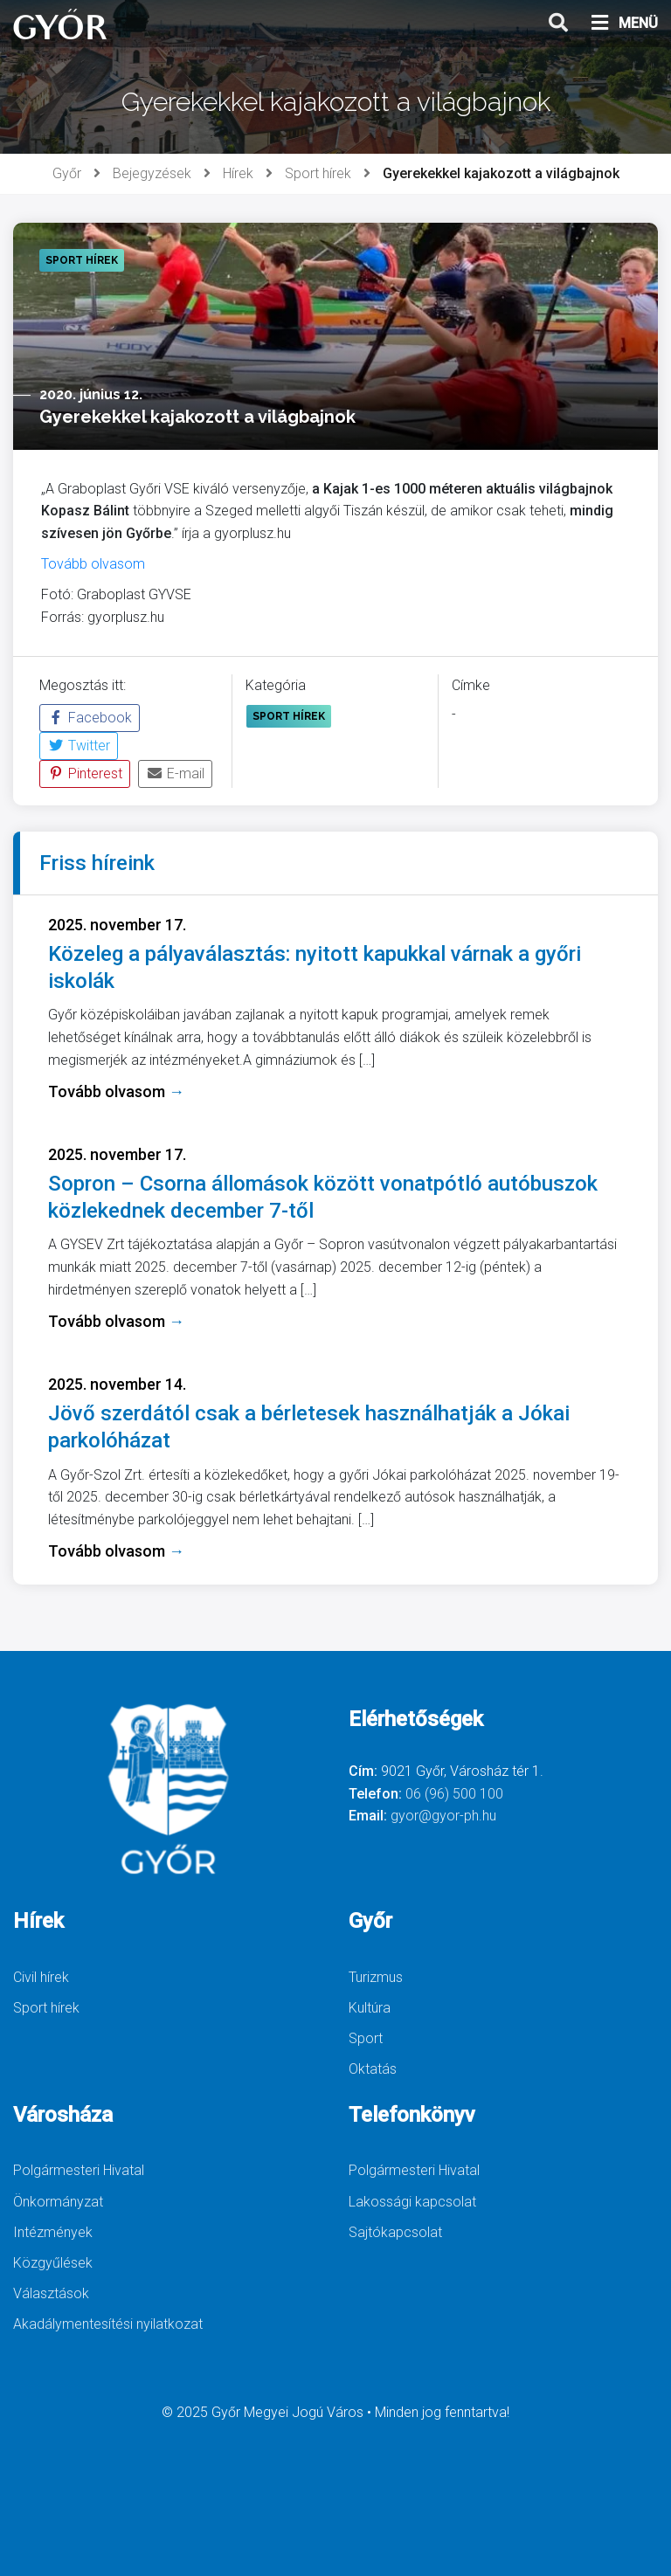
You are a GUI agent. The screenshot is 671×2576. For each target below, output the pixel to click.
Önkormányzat (58, 2201)
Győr (66, 173)
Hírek (238, 173)
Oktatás (373, 2069)
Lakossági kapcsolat (412, 2201)
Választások (51, 2293)
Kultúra (370, 2007)
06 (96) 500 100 (454, 1793)
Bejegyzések (152, 173)
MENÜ (623, 23)
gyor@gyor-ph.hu (443, 1815)
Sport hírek (318, 173)
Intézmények (53, 2232)
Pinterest (84, 773)
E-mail (175, 773)
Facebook (89, 717)
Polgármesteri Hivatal (78, 2170)
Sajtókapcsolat (395, 2232)
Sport (366, 2038)
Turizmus (376, 1977)
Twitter (78, 745)
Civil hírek (41, 1977)
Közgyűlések (53, 2263)
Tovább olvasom (93, 564)
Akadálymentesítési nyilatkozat (108, 2324)
